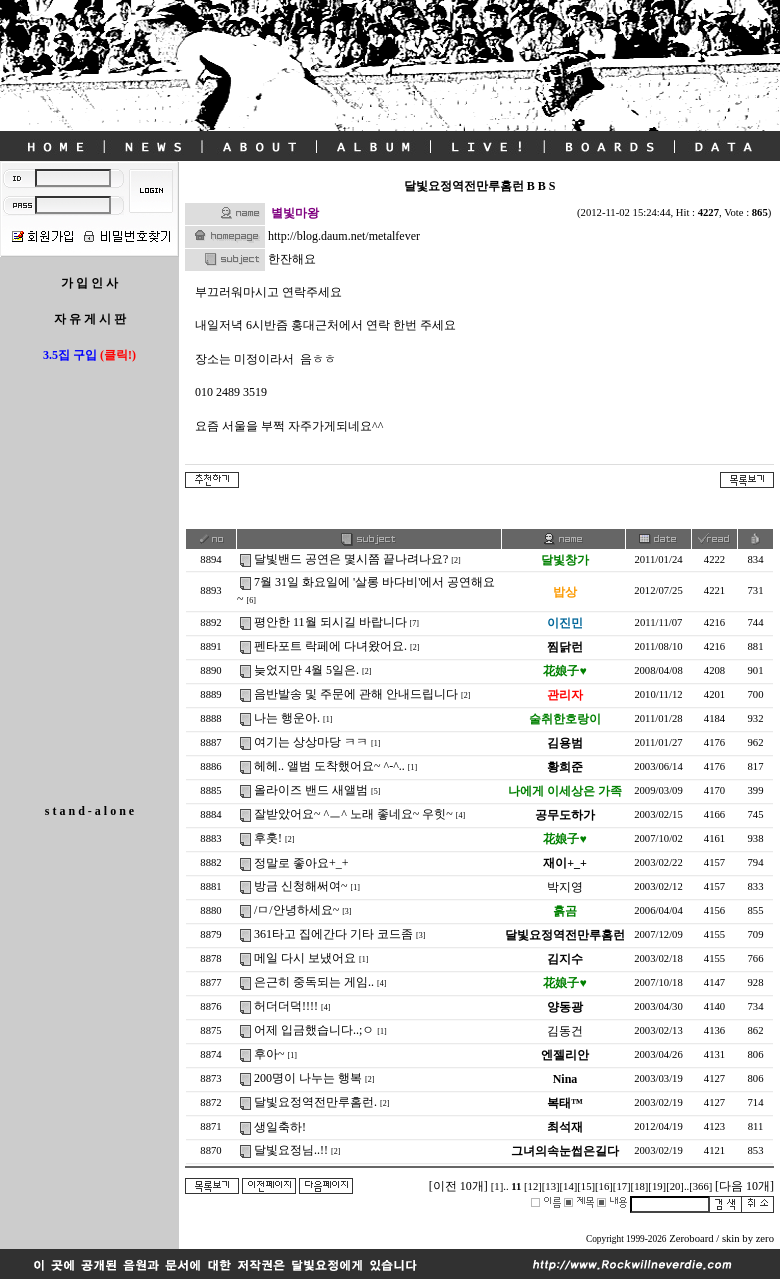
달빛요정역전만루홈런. (315, 1102)
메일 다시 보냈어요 (305, 958)
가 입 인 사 (89, 283)
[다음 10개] (744, 1186)
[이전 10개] (458, 1186)
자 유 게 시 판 (90, 319)
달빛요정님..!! (291, 1150)
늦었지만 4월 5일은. (306, 670)
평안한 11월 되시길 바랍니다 (330, 622)
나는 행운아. (287, 718)
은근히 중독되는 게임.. (314, 982)
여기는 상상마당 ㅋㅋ (311, 742)
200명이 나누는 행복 (308, 1078)
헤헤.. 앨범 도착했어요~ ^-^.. (329, 766)
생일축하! (280, 1127)
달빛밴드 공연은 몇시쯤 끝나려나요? (351, 559)
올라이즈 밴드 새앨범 (311, 790)
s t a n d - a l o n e (89, 811)
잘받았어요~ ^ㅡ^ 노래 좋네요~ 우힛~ (353, 814)
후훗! (268, 838)
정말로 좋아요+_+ (301, 863)
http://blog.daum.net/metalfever (344, 236)
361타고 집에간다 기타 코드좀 (333, 934)
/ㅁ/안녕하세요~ (296, 910)
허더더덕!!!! (286, 1006)
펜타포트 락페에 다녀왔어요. (330, 646)
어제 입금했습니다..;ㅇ (314, 1030)
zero (765, 1238)
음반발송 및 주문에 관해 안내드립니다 (356, 694)
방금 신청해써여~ (301, 886)
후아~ (269, 1054)
